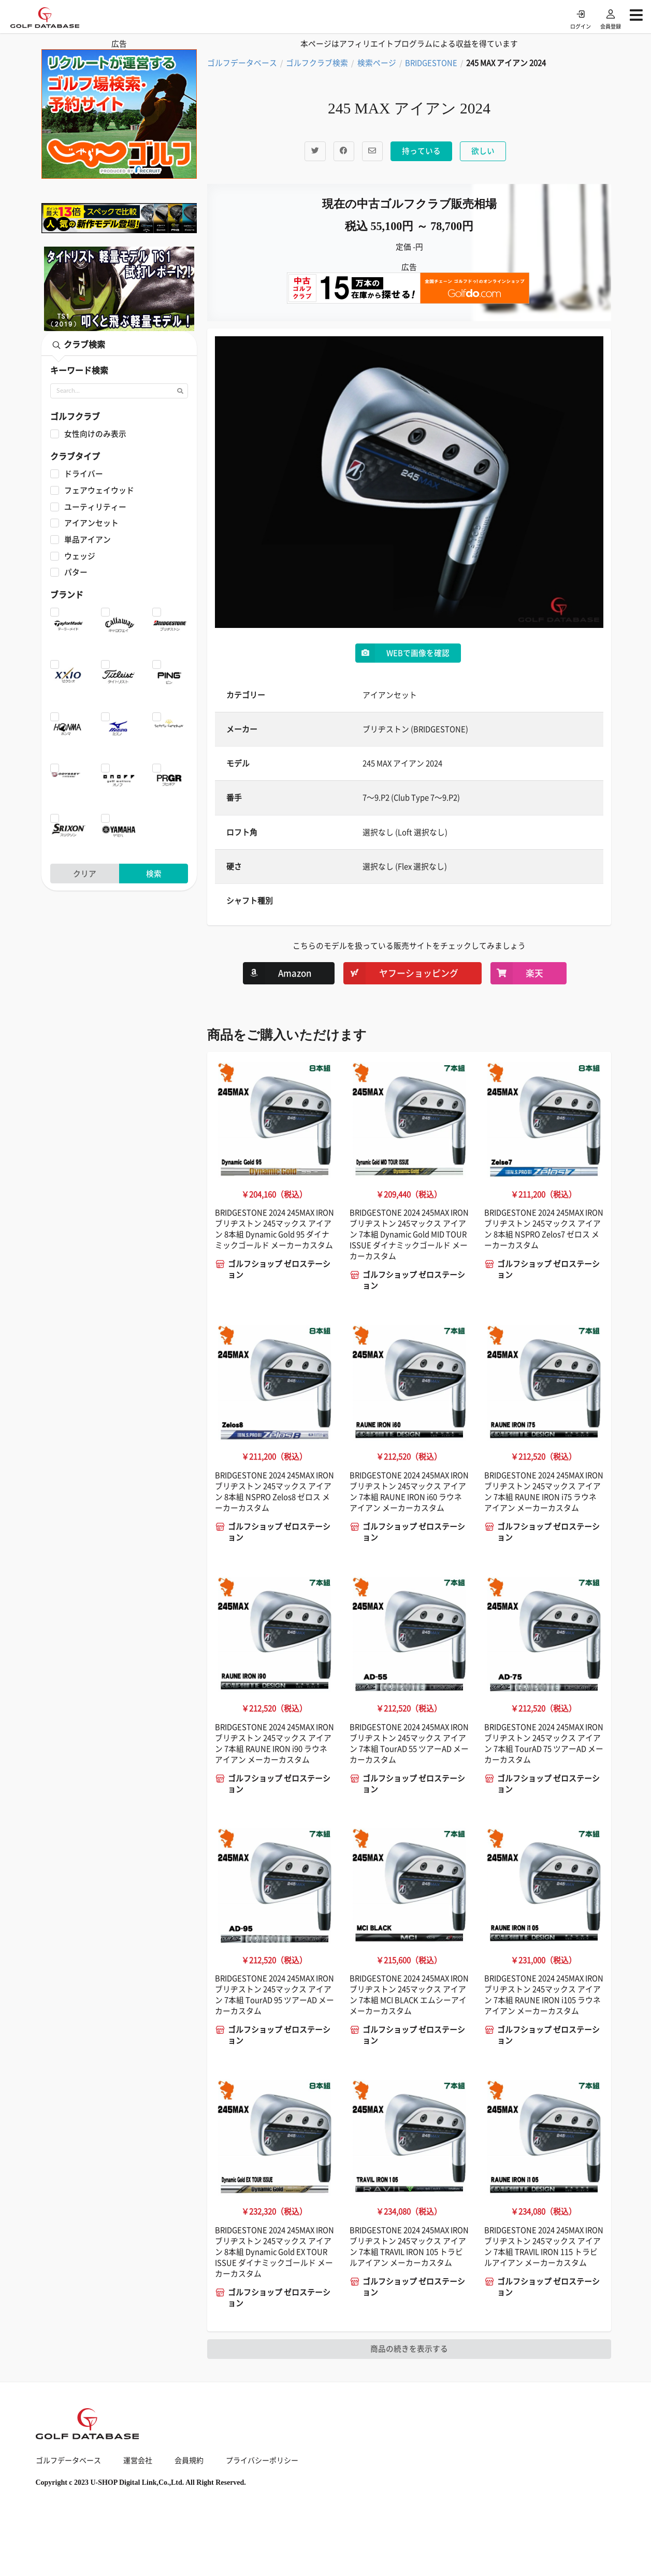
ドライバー (83, 473)
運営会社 (137, 2460)
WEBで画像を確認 (402, 653)
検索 (154, 873)
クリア (84, 873)
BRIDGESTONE (431, 63)
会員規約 (189, 2460)
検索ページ (376, 63)
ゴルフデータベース (242, 63)
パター (76, 572)
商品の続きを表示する (409, 2348)
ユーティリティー (95, 507)
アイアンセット (91, 523)
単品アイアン (87, 539)
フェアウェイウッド (99, 490)
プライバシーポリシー (262, 2460)
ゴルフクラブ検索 (317, 63)
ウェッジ (79, 556)
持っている (421, 150)
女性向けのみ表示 (95, 434)
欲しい (483, 150)
